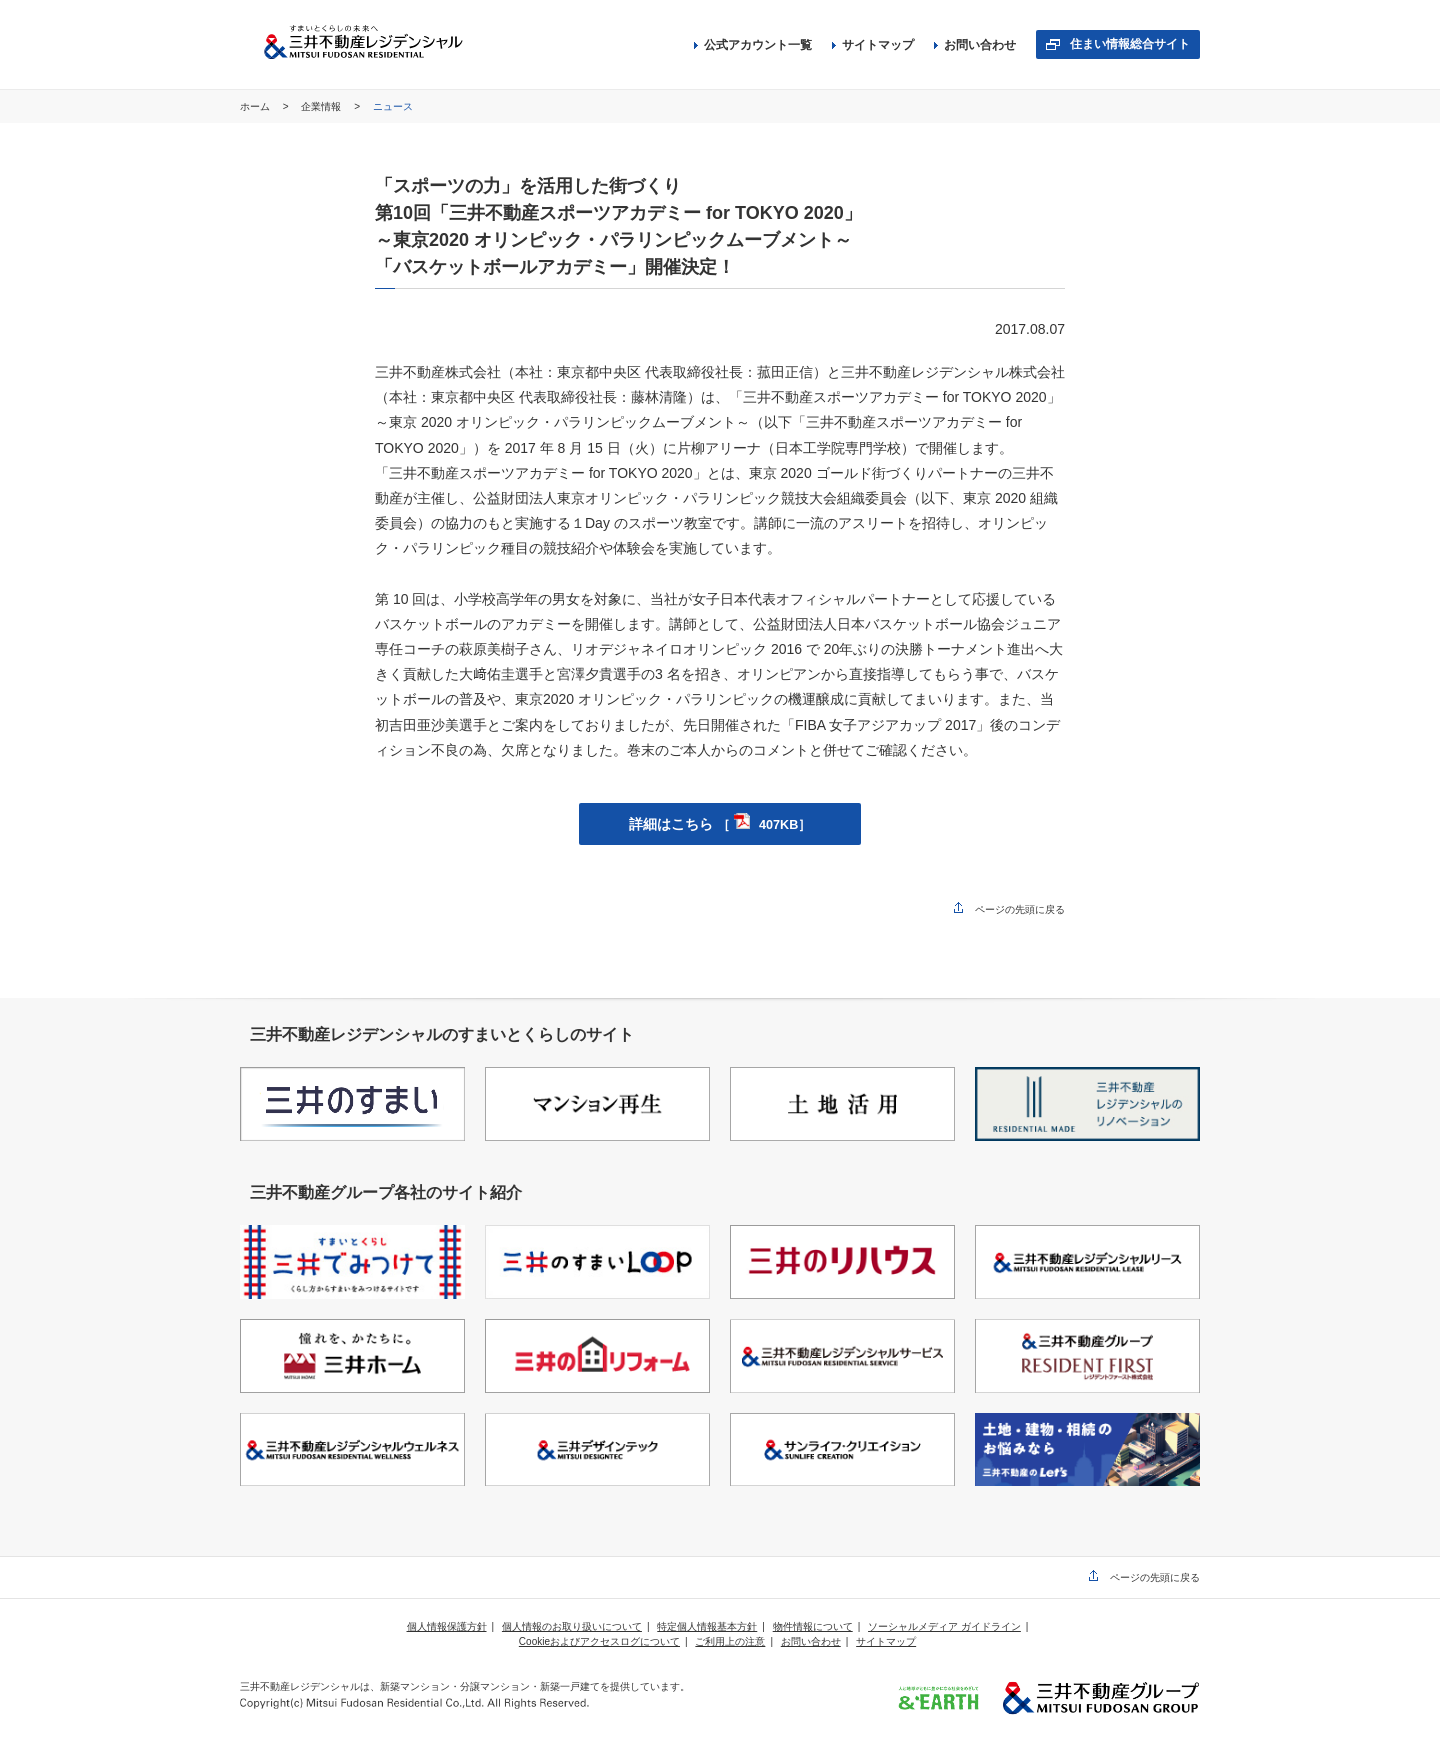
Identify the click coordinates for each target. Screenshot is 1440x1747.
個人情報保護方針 (447, 1626)
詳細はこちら (720, 824)
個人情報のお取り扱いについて (572, 1626)
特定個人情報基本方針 (707, 1626)
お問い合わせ (975, 45)
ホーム (256, 106)
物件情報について (813, 1626)
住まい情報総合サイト (1130, 44)
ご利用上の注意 (730, 1641)
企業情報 (322, 106)
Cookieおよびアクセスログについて (599, 1641)
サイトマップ (873, 45)
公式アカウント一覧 (753, 45)
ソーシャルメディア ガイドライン (944, 1626)
